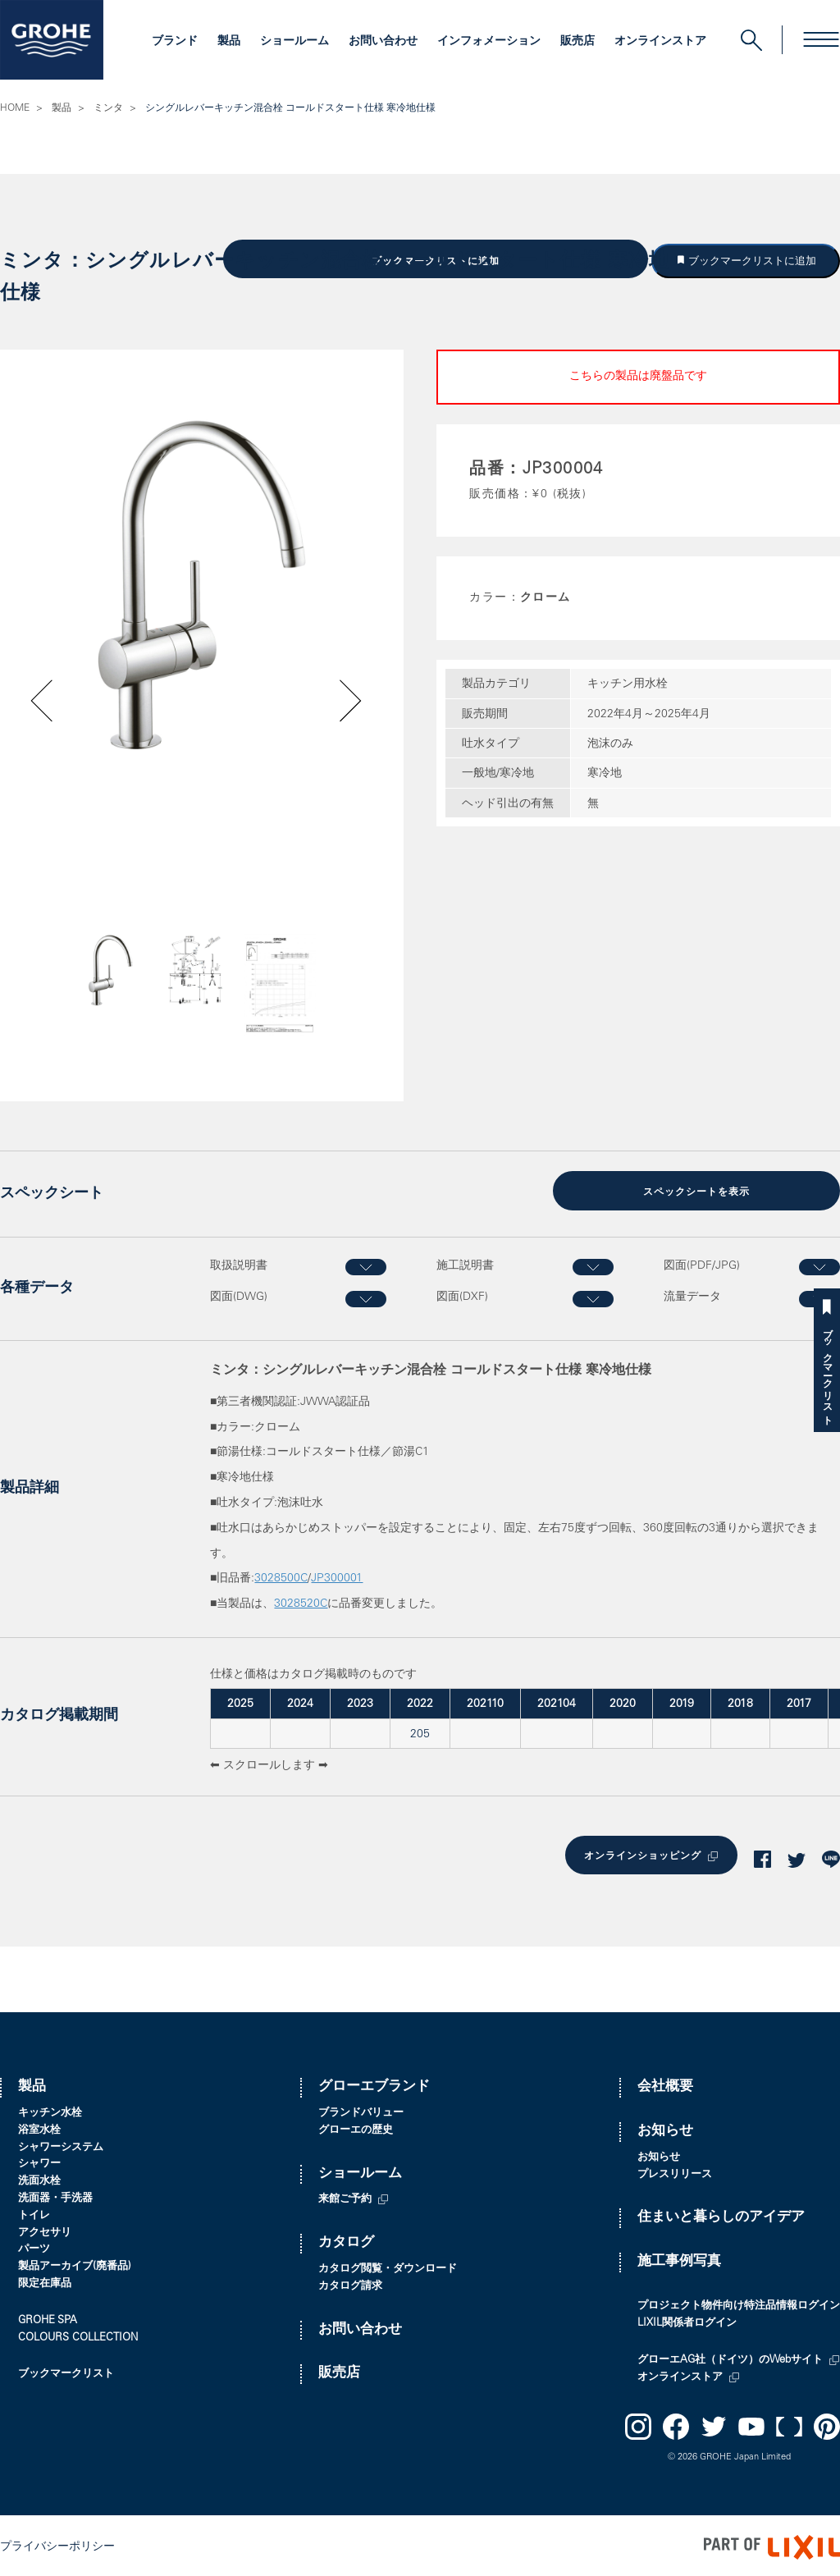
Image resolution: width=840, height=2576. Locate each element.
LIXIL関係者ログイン (687, 2320)
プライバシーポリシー (57, 2544)
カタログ (346, 2240)
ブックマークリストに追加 (751, 260)
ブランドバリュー (361, 2110)
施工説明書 (465, 1264)
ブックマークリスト (827, 1371)
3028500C (281, 1577)
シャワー (39, 2161)
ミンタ (108, 108)
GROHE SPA (47, 2318)
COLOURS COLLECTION (78, 2335)
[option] (202, 583)
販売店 (577, 42)
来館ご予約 (345, 2196)
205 (420, 1732)
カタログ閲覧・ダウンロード (387, 2266)
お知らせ (665, 2128)
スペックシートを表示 (696, 1191)
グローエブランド (374, 2084)
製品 (228, 42)
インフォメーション (489, 42)
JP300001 (337, 1577)
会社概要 (665, 2084)
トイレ (34, 2213)
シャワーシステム (60, 2144)
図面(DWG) (238, 1296)
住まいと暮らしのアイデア (721, 2214)
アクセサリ (44, 2230)
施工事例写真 (679, 2259)
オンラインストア (660, 42)
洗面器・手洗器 (55, 2195)
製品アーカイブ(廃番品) (74, 2263)
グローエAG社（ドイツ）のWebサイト (730, 2357)
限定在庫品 (44, 2281)
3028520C (300, 1602)
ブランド (175, 42)
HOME (15, 108)
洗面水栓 (39, 2178)
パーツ (34, 2246)
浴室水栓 (39, 2127)
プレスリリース (674, 2171)
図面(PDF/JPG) (702, 1264)
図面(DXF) (462, 1296)
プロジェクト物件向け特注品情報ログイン (738, 2303)
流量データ (692, 1296)
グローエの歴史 (355, 2127)
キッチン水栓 (50, 2110)
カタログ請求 (350, 2283)
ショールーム (294, 42)
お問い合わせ (383, 42)
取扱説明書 (238, 1264)
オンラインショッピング (640, 1854)
